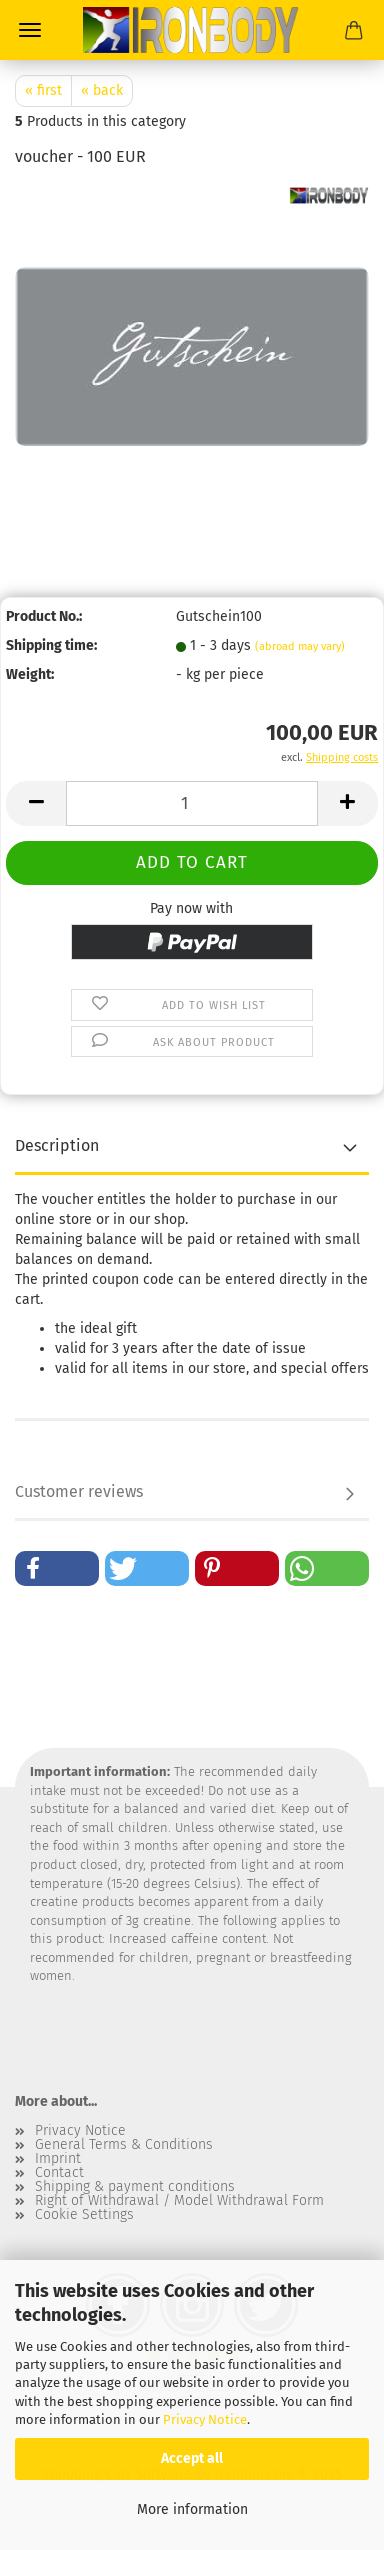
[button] (36, 803)
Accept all (192, 2458)
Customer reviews (79, 1491)
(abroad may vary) (300, 646)
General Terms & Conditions (124, 2145)
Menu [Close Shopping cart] (30, 30)
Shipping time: (51, 645)
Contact (59, 2173)
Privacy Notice (205, 2419)
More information (192, 2509)
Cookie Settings (84, 2215)
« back (102, 90)
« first (43, 90)
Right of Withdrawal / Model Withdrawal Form (179, 2201)
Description (57, 1145)
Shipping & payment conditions (135, 2187)
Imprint (58, 2159)
